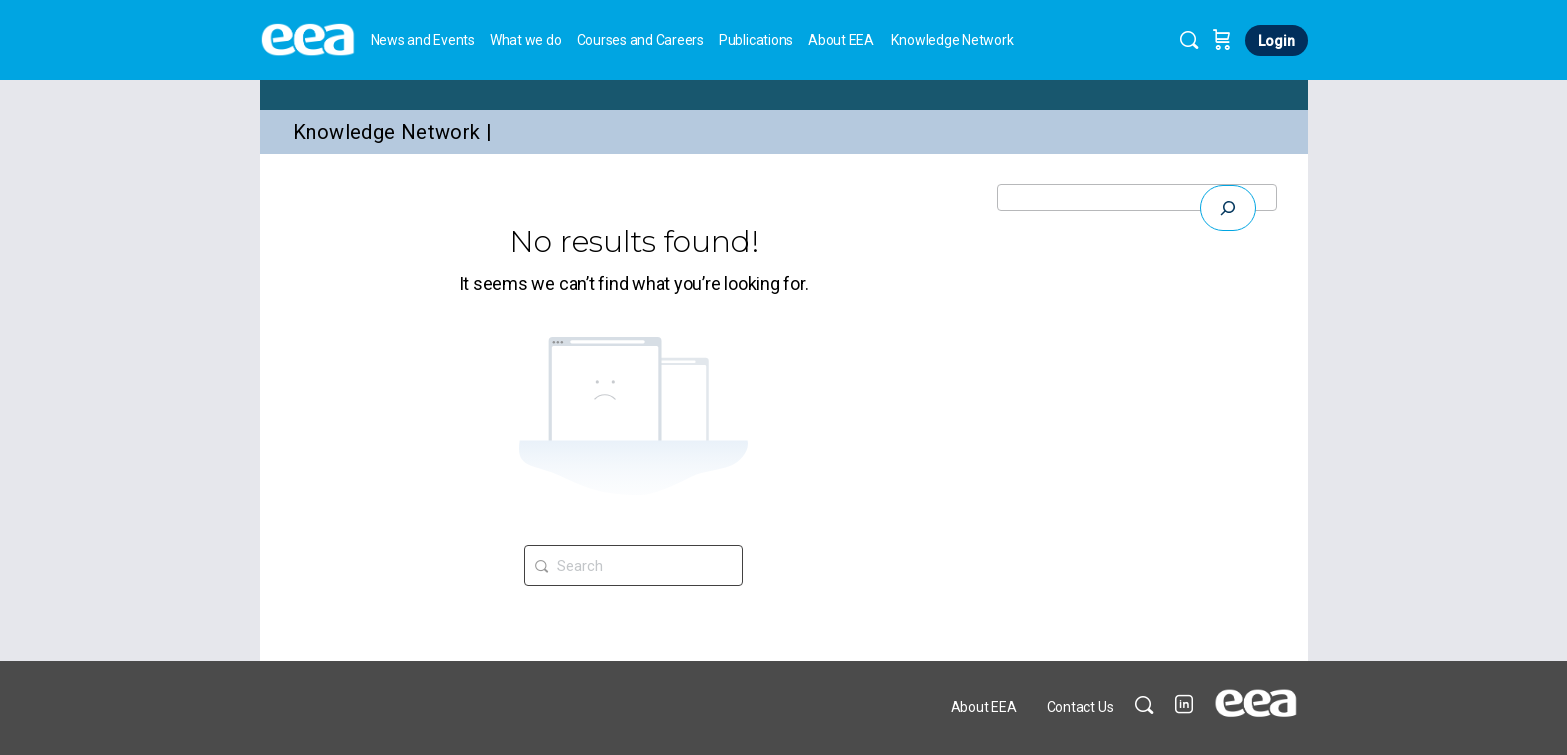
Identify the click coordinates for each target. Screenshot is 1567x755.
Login (1276, 41)
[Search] (1189, 40)
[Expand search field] (1228, 208)
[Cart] (1222, 40)
